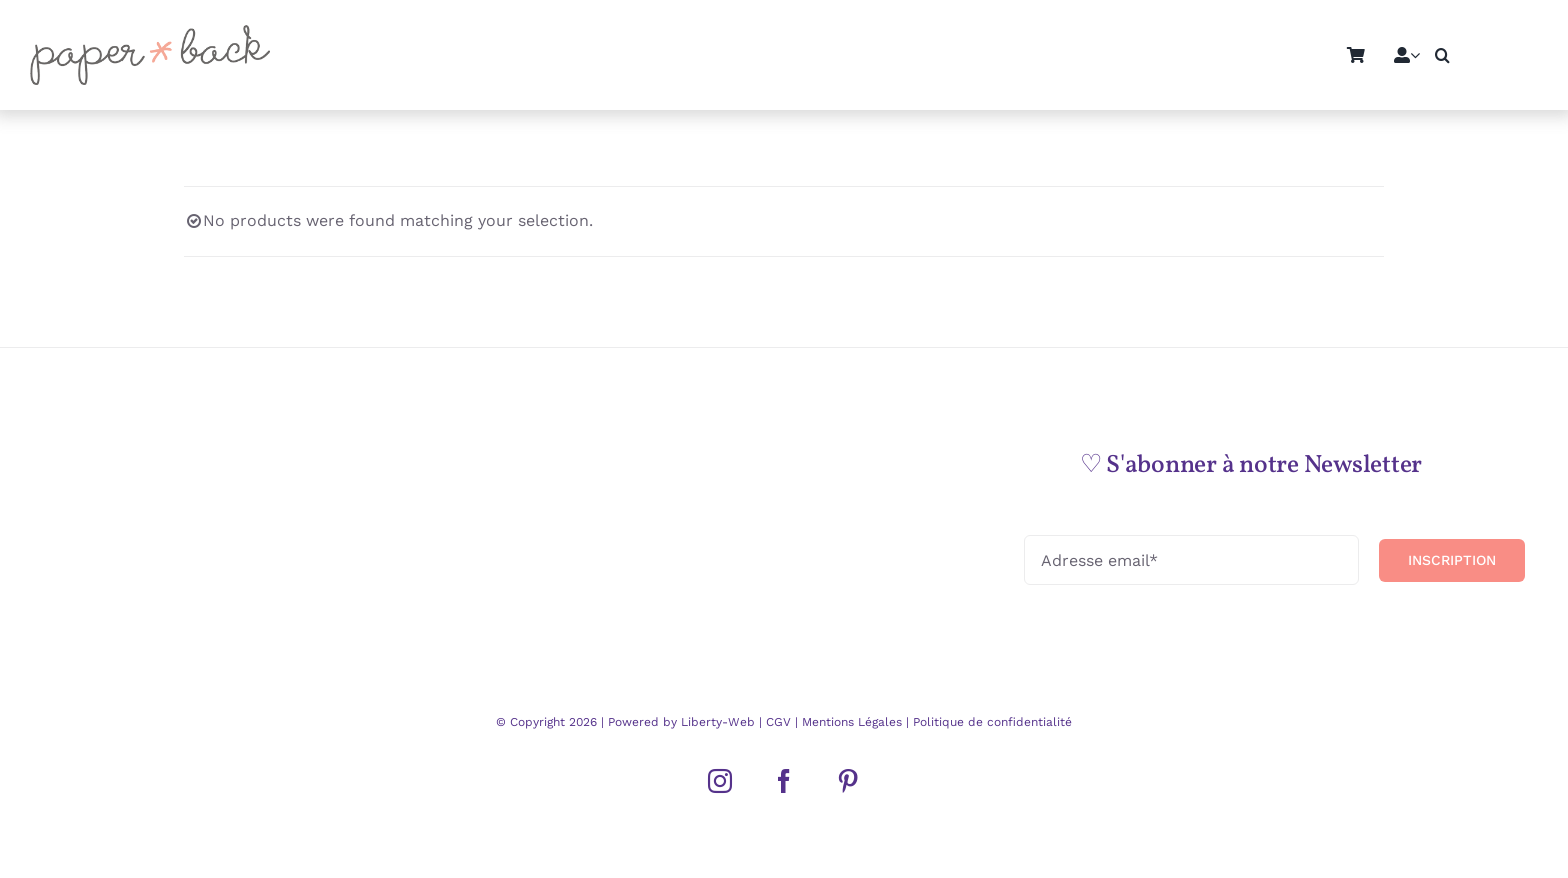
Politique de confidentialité (990, 722)
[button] (1442, 55)
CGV (780, 722)
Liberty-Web (718, 722)
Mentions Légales (852, 722)
